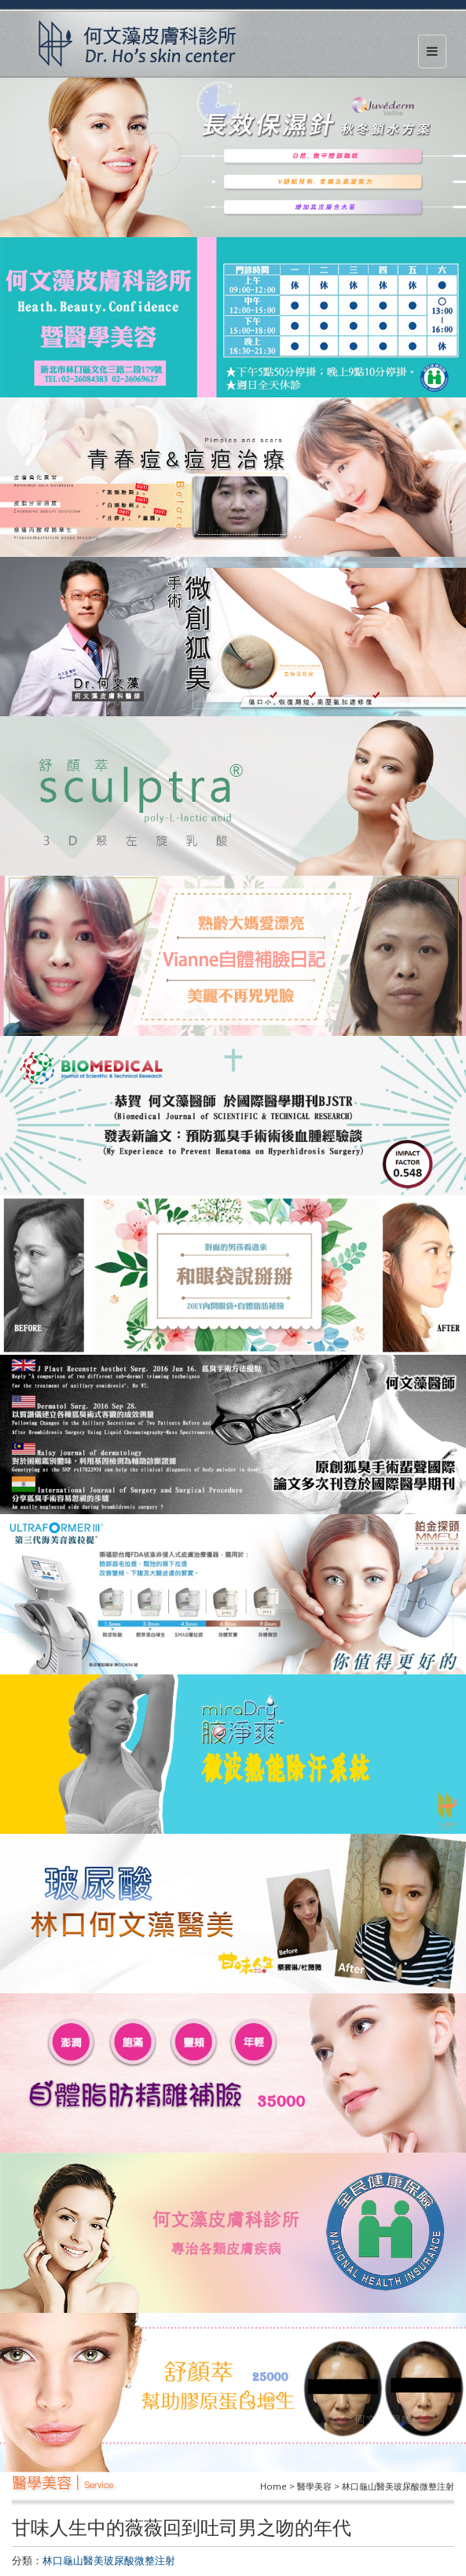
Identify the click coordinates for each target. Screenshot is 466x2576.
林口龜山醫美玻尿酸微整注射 (108, 2560)
